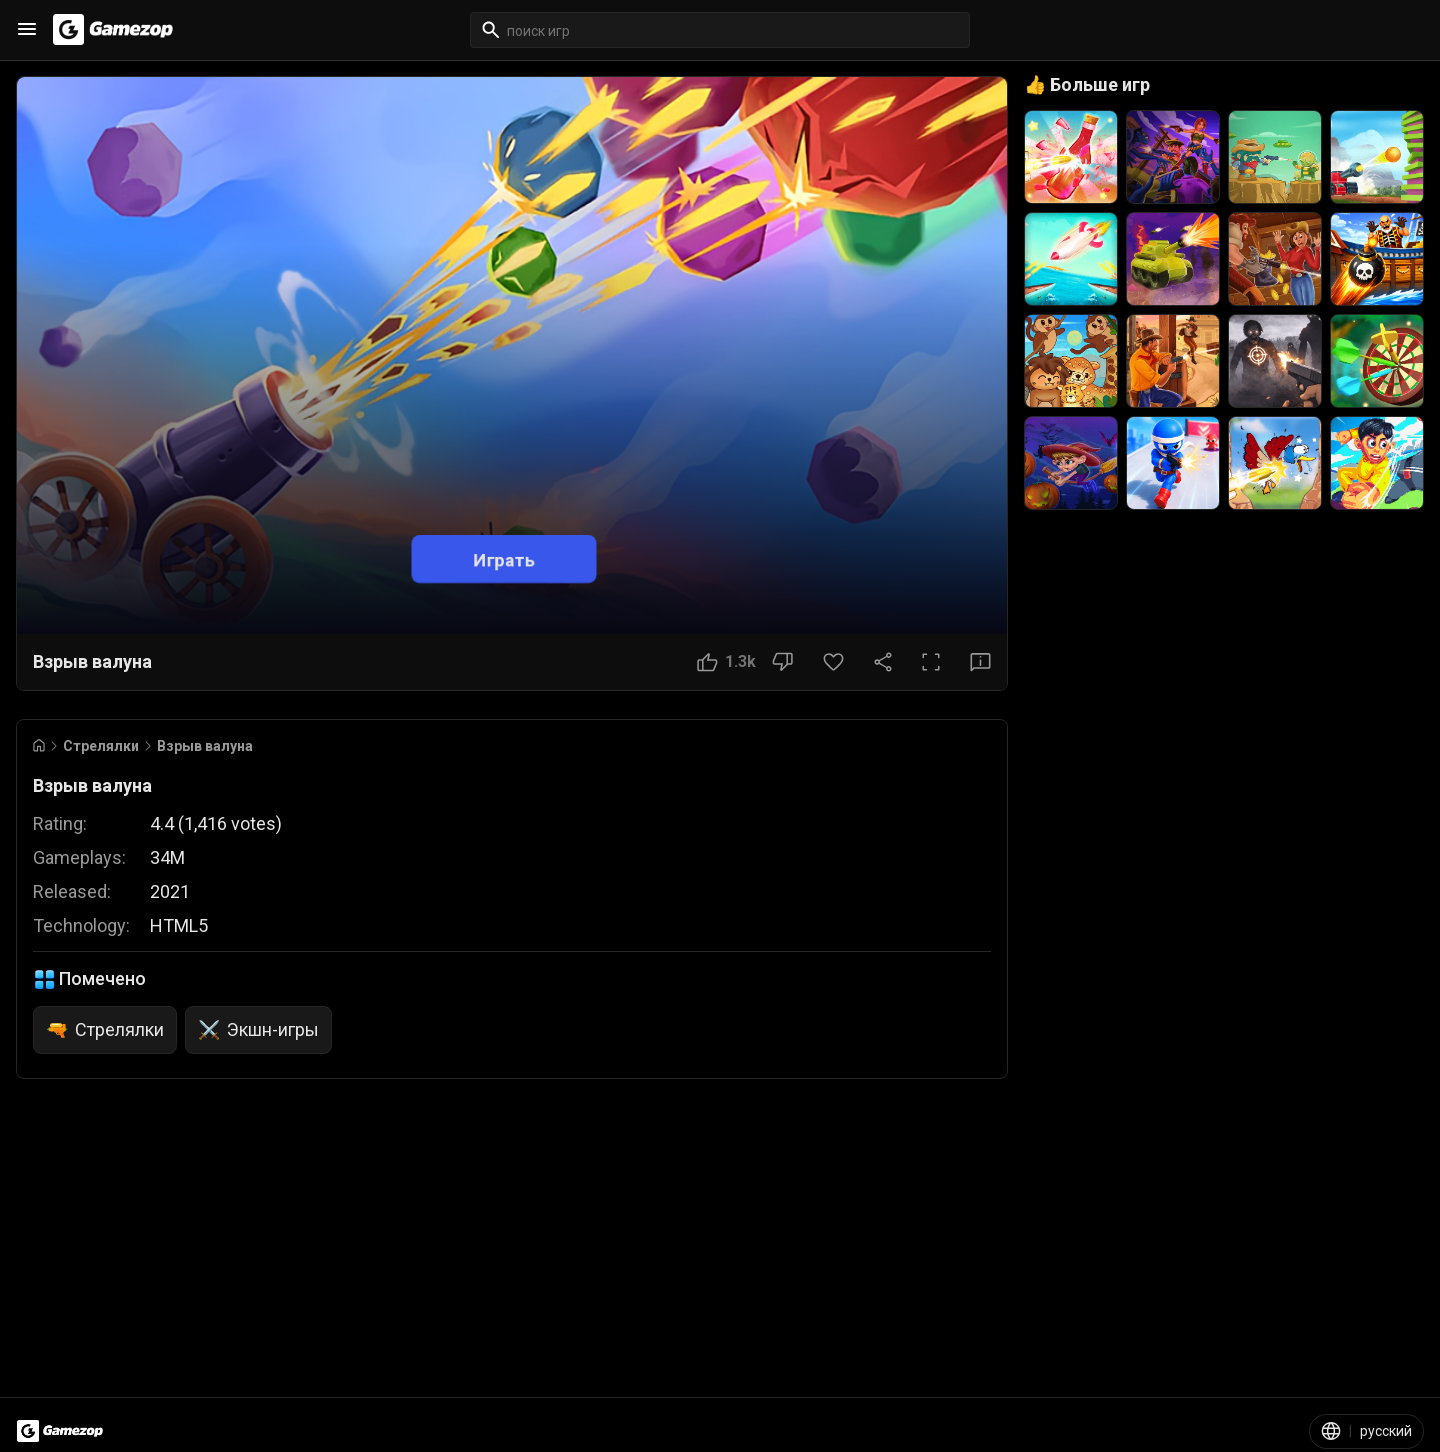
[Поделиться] (883, 662)
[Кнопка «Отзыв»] (980, 662)
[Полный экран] (931, 662)
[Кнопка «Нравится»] (726, 662)
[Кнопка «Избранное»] (833, 662)
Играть (504, 558)
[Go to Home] (39, 745)
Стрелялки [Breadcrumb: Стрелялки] (101, 746)
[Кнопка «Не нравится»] (782, 662)
